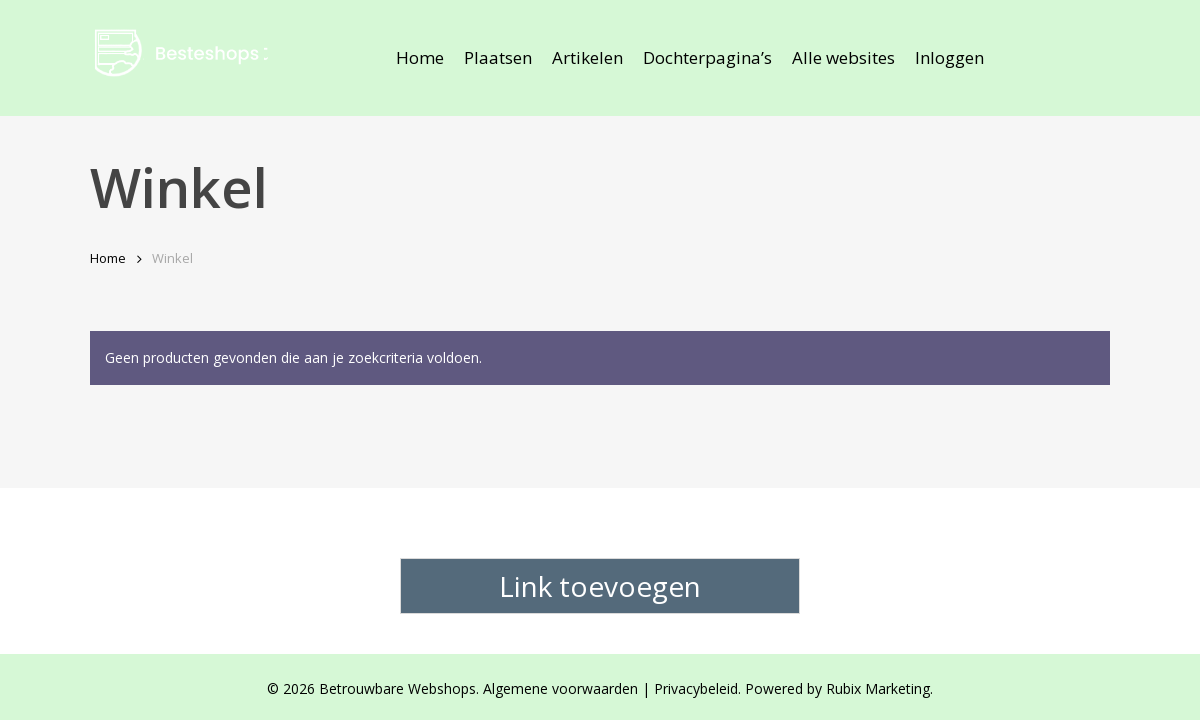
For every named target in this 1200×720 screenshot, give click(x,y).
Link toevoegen (600, 586)
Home (108, 258)
